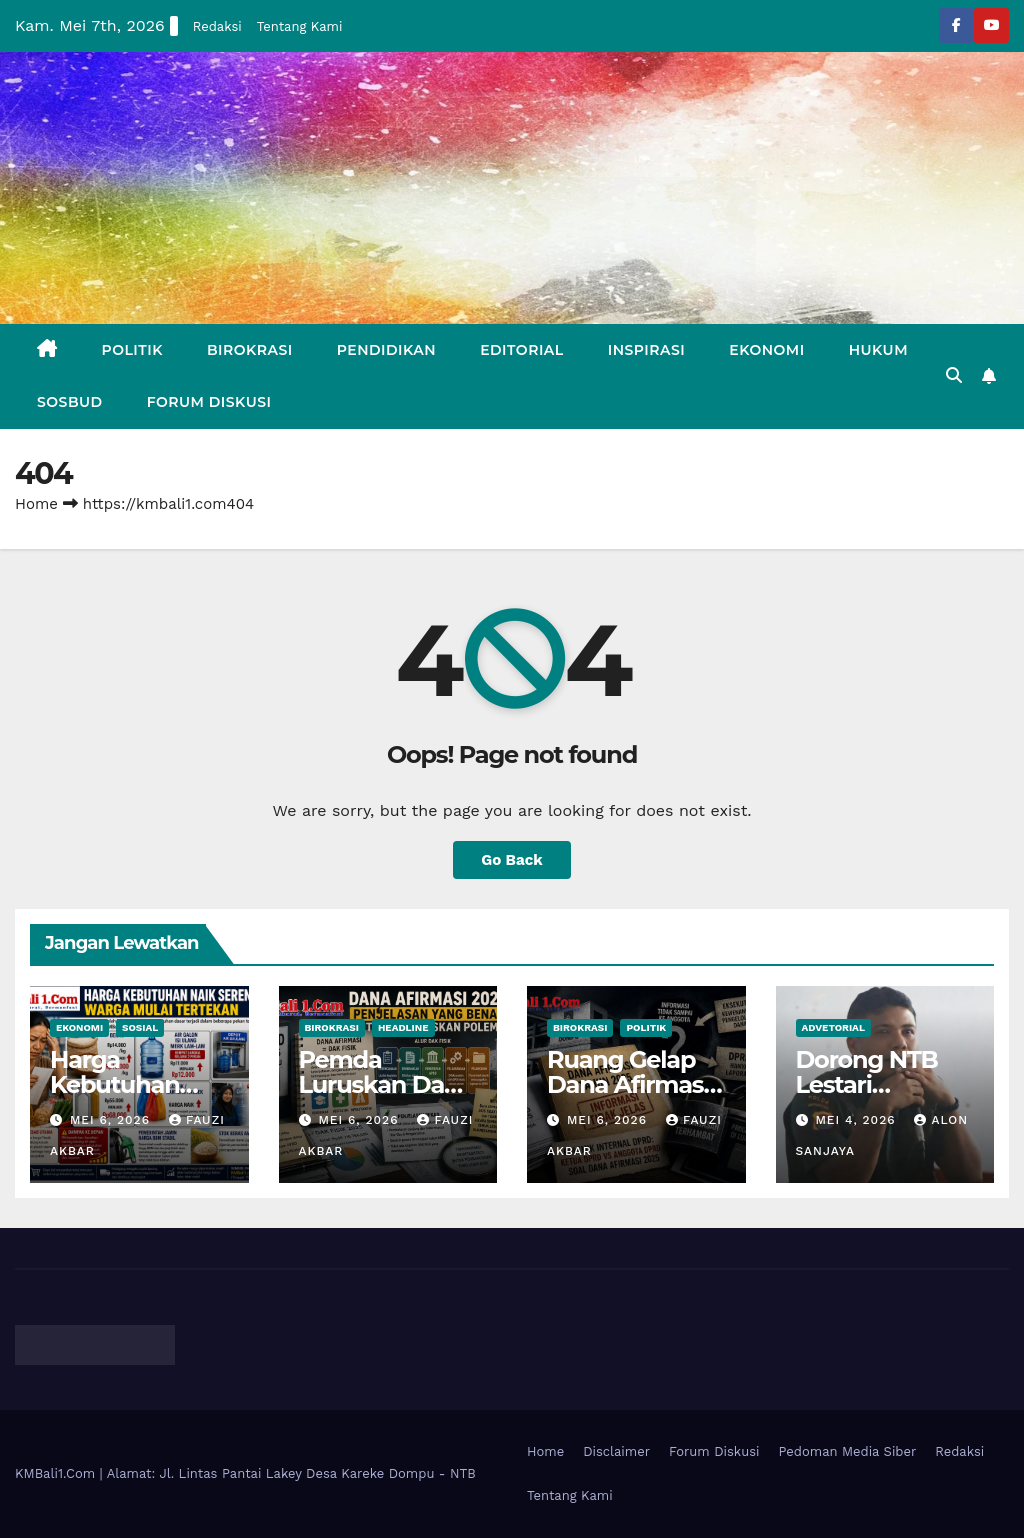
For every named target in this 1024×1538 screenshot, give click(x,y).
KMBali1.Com (57, 1473)
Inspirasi (647, 350)
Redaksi (217, 26)
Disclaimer (616, 1451)
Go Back (512, 860)
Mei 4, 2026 (857, 1120)
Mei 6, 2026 (112, 1120)
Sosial (140, 1027)
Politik (132, 350)
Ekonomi (766, 350)
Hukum (878, 350)
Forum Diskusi (209, 402)
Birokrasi (250, 350)
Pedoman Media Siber (848, 1451)
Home (36, 504)
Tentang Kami (300, 26)
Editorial (522, 350)
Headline (403, 1027)
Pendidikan (386, 350)
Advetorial (833, 1027)
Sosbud (70, 402)
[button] (954, 375)
